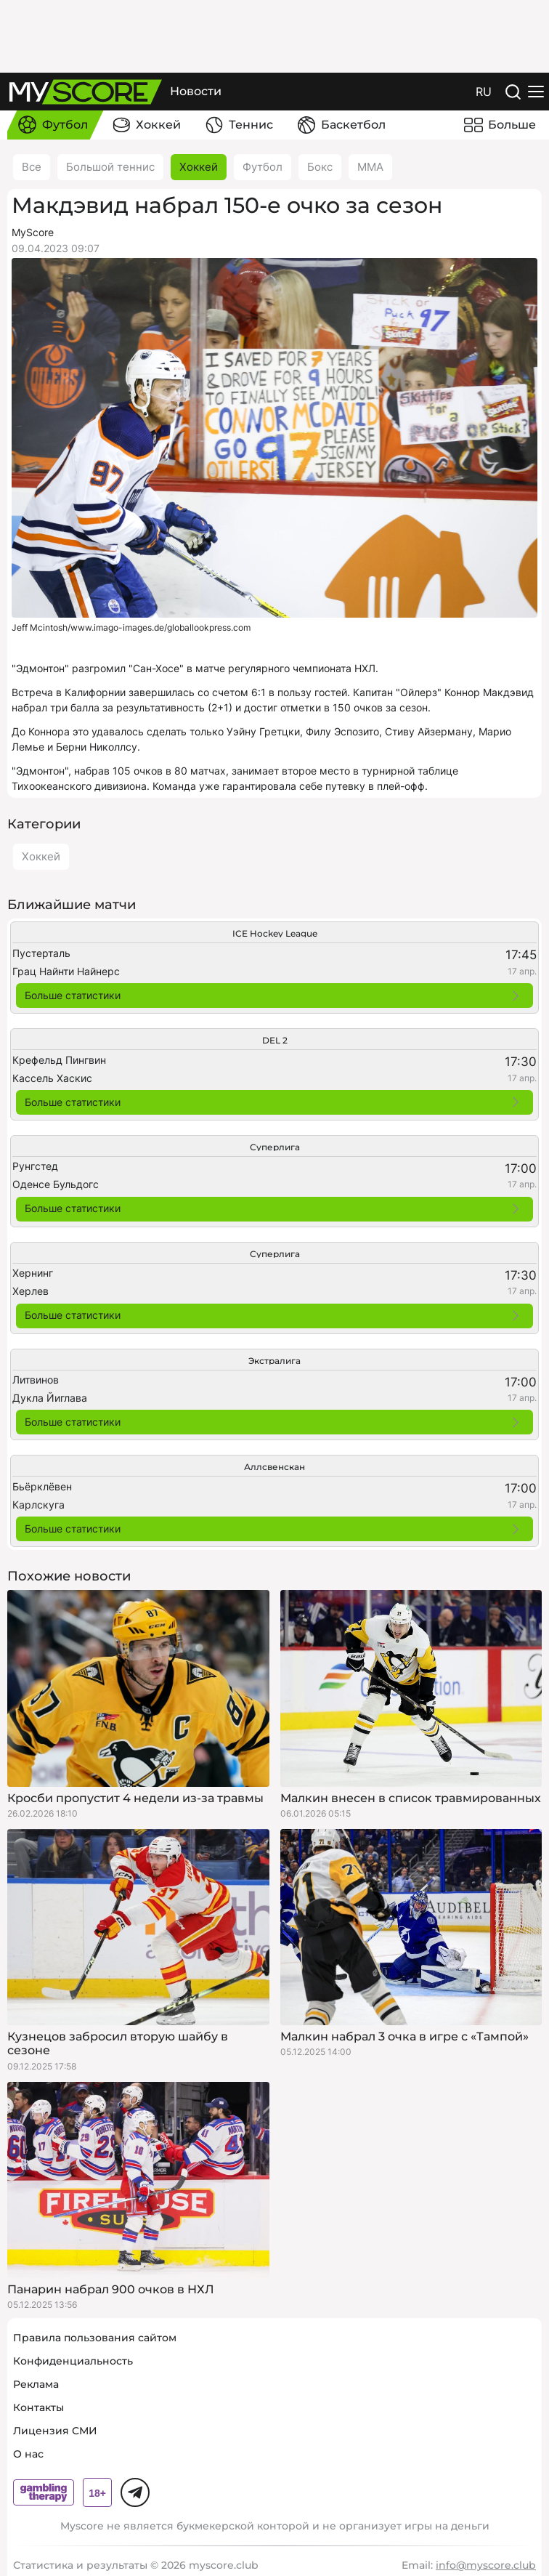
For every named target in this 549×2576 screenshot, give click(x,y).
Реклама (36, 2384)
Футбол (262, 167)
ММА (370, 167)
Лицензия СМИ (55, 2430)
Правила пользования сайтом (94, 2337)
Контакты (38, 2407)
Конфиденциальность (73, 2360)
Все (31, 167)
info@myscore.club (486, 2565)
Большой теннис (110, 167)
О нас (28, 2453)
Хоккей (198, 167)
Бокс (320, 167)
